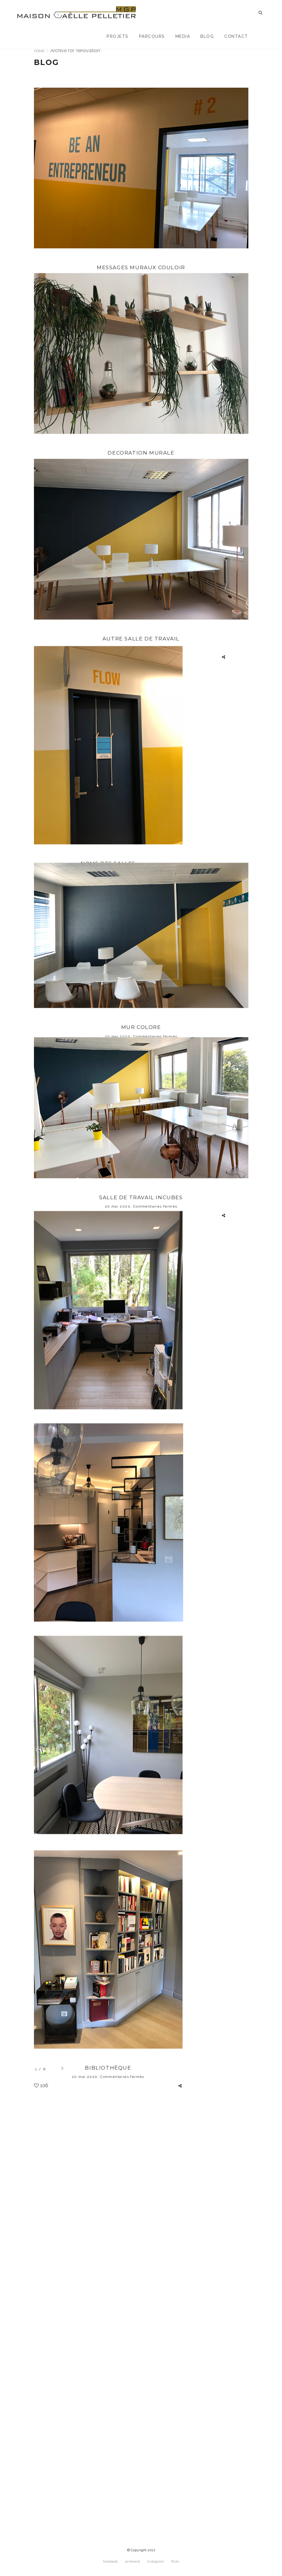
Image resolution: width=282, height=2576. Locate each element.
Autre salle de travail (141, 721)
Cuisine (108, 1931)
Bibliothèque (108, 2459)
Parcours (152, 36)
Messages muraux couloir (141, 267)
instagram (155, 2565)
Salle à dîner (108, 2195)
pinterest (132, 2565)
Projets (118, 36)
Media (182, 36)
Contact (236, 36)
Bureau (108, 1667)
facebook (110, 2565)
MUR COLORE (141, 1196)
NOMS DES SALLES (108, 985)
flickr (175, 2565)
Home (39, 51)
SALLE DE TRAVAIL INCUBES (141, 1403)
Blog (207, 36)
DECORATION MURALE (140, 494)
